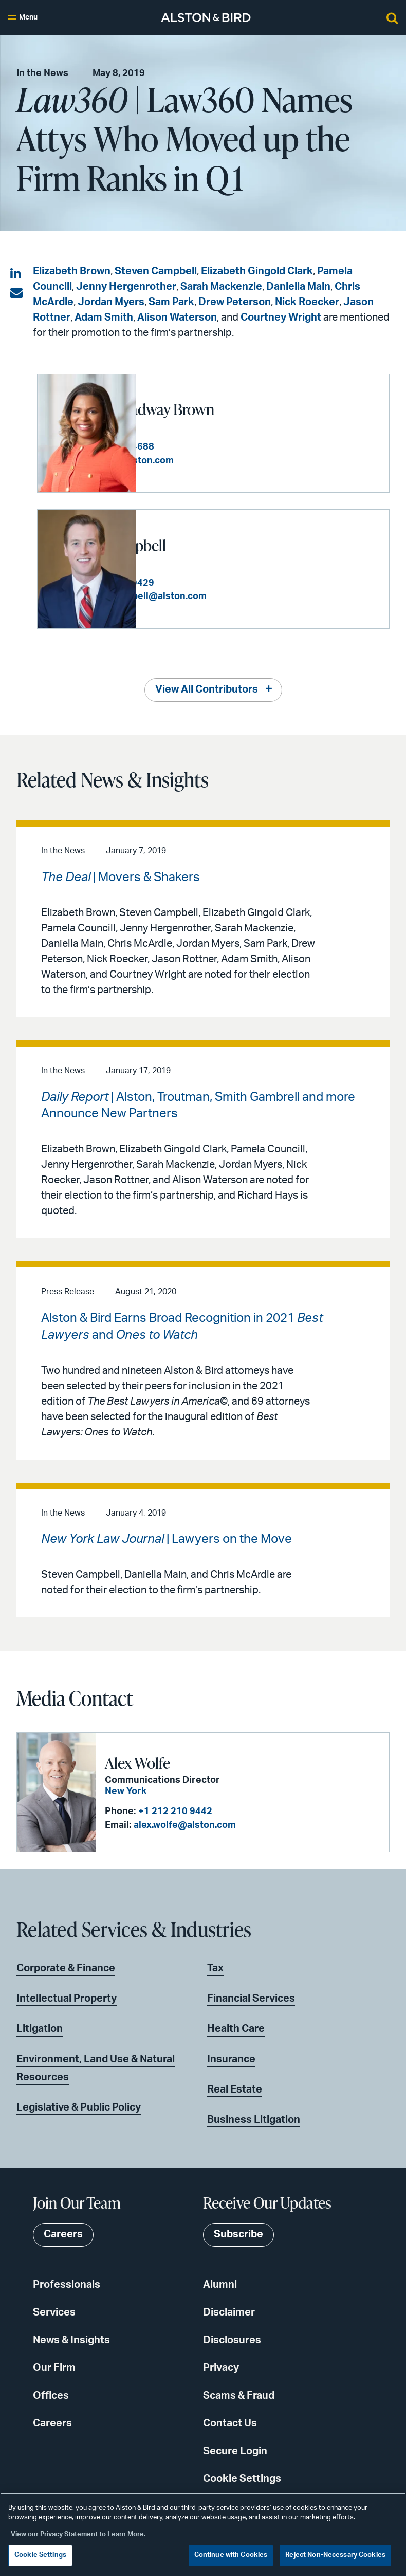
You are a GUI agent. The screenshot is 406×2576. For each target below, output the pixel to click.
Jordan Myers (111, 302)
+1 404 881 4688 (216, 447)
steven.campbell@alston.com (240, 596)
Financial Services (251, 1998)
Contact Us (230, 2423)
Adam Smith (104, 317)
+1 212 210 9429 (216, 582)
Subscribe (238, 2234)
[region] (203, 2534)
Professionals (66, 2284)
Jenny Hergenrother (126, 287)
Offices (51, 2395)
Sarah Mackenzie (221, 287)
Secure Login (235, 2451)
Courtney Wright (281, 317)
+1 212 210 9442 (174, 1811)
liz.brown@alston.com (224, 460)
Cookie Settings (242, 2478)
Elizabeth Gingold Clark (257, 271)
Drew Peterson (234, 302)
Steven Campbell (156, 271)
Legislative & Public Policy (78, 2107)
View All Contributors (206, 689)
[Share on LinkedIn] (16, 274)
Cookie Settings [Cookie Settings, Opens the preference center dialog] (40, 2555)
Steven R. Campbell (205, 544)
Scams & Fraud (238, 2395)
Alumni (220, 2284)
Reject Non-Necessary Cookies (335, 2555)
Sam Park (171, 302)
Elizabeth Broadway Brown (229, 409)
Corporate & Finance (65, 1968)
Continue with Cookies (231, 2555)
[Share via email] (16, 293)
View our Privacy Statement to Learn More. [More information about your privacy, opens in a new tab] (78, 2534)
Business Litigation (253, 2119)
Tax (215, 1968)
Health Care (236, 2028)
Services (54, 2312)
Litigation (39, 2028)
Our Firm (54, 2367)
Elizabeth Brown (71, 271)
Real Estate (234, 2089)
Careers (52, 2423)
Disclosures (232, 2340)
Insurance (231, 2059)
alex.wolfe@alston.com (184, 1825)
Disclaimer (229, 2312)
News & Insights (71, 2340)
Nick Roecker (307, 302)
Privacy (221, 2367)
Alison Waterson (177, 317)
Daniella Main (298, 287)
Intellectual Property (66, 1998)
